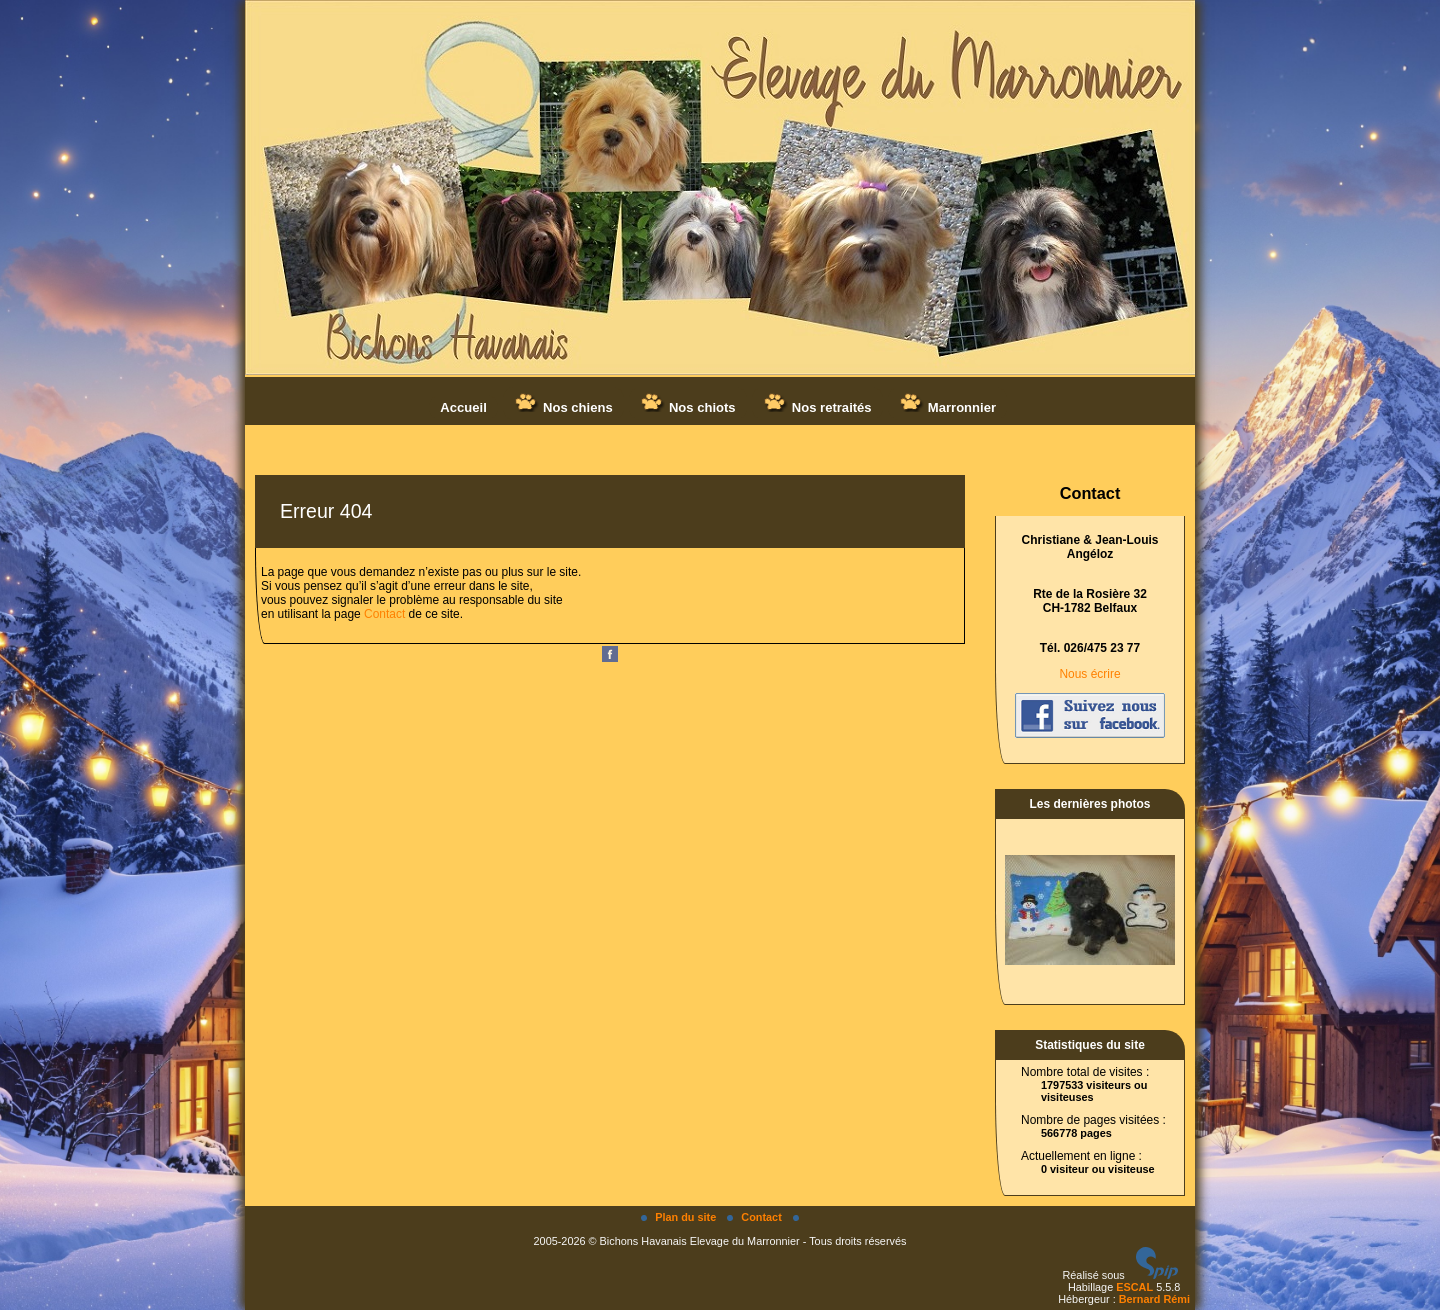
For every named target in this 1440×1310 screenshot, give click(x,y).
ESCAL (1134, 1287)
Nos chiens (563, 403)
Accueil (463, 407)
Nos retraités (817, 403)
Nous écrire (1089, 674)
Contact (384, 614)
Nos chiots (687, 403)
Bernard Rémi (1154, 1299)
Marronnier (947, 403)
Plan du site (680, 1217)
